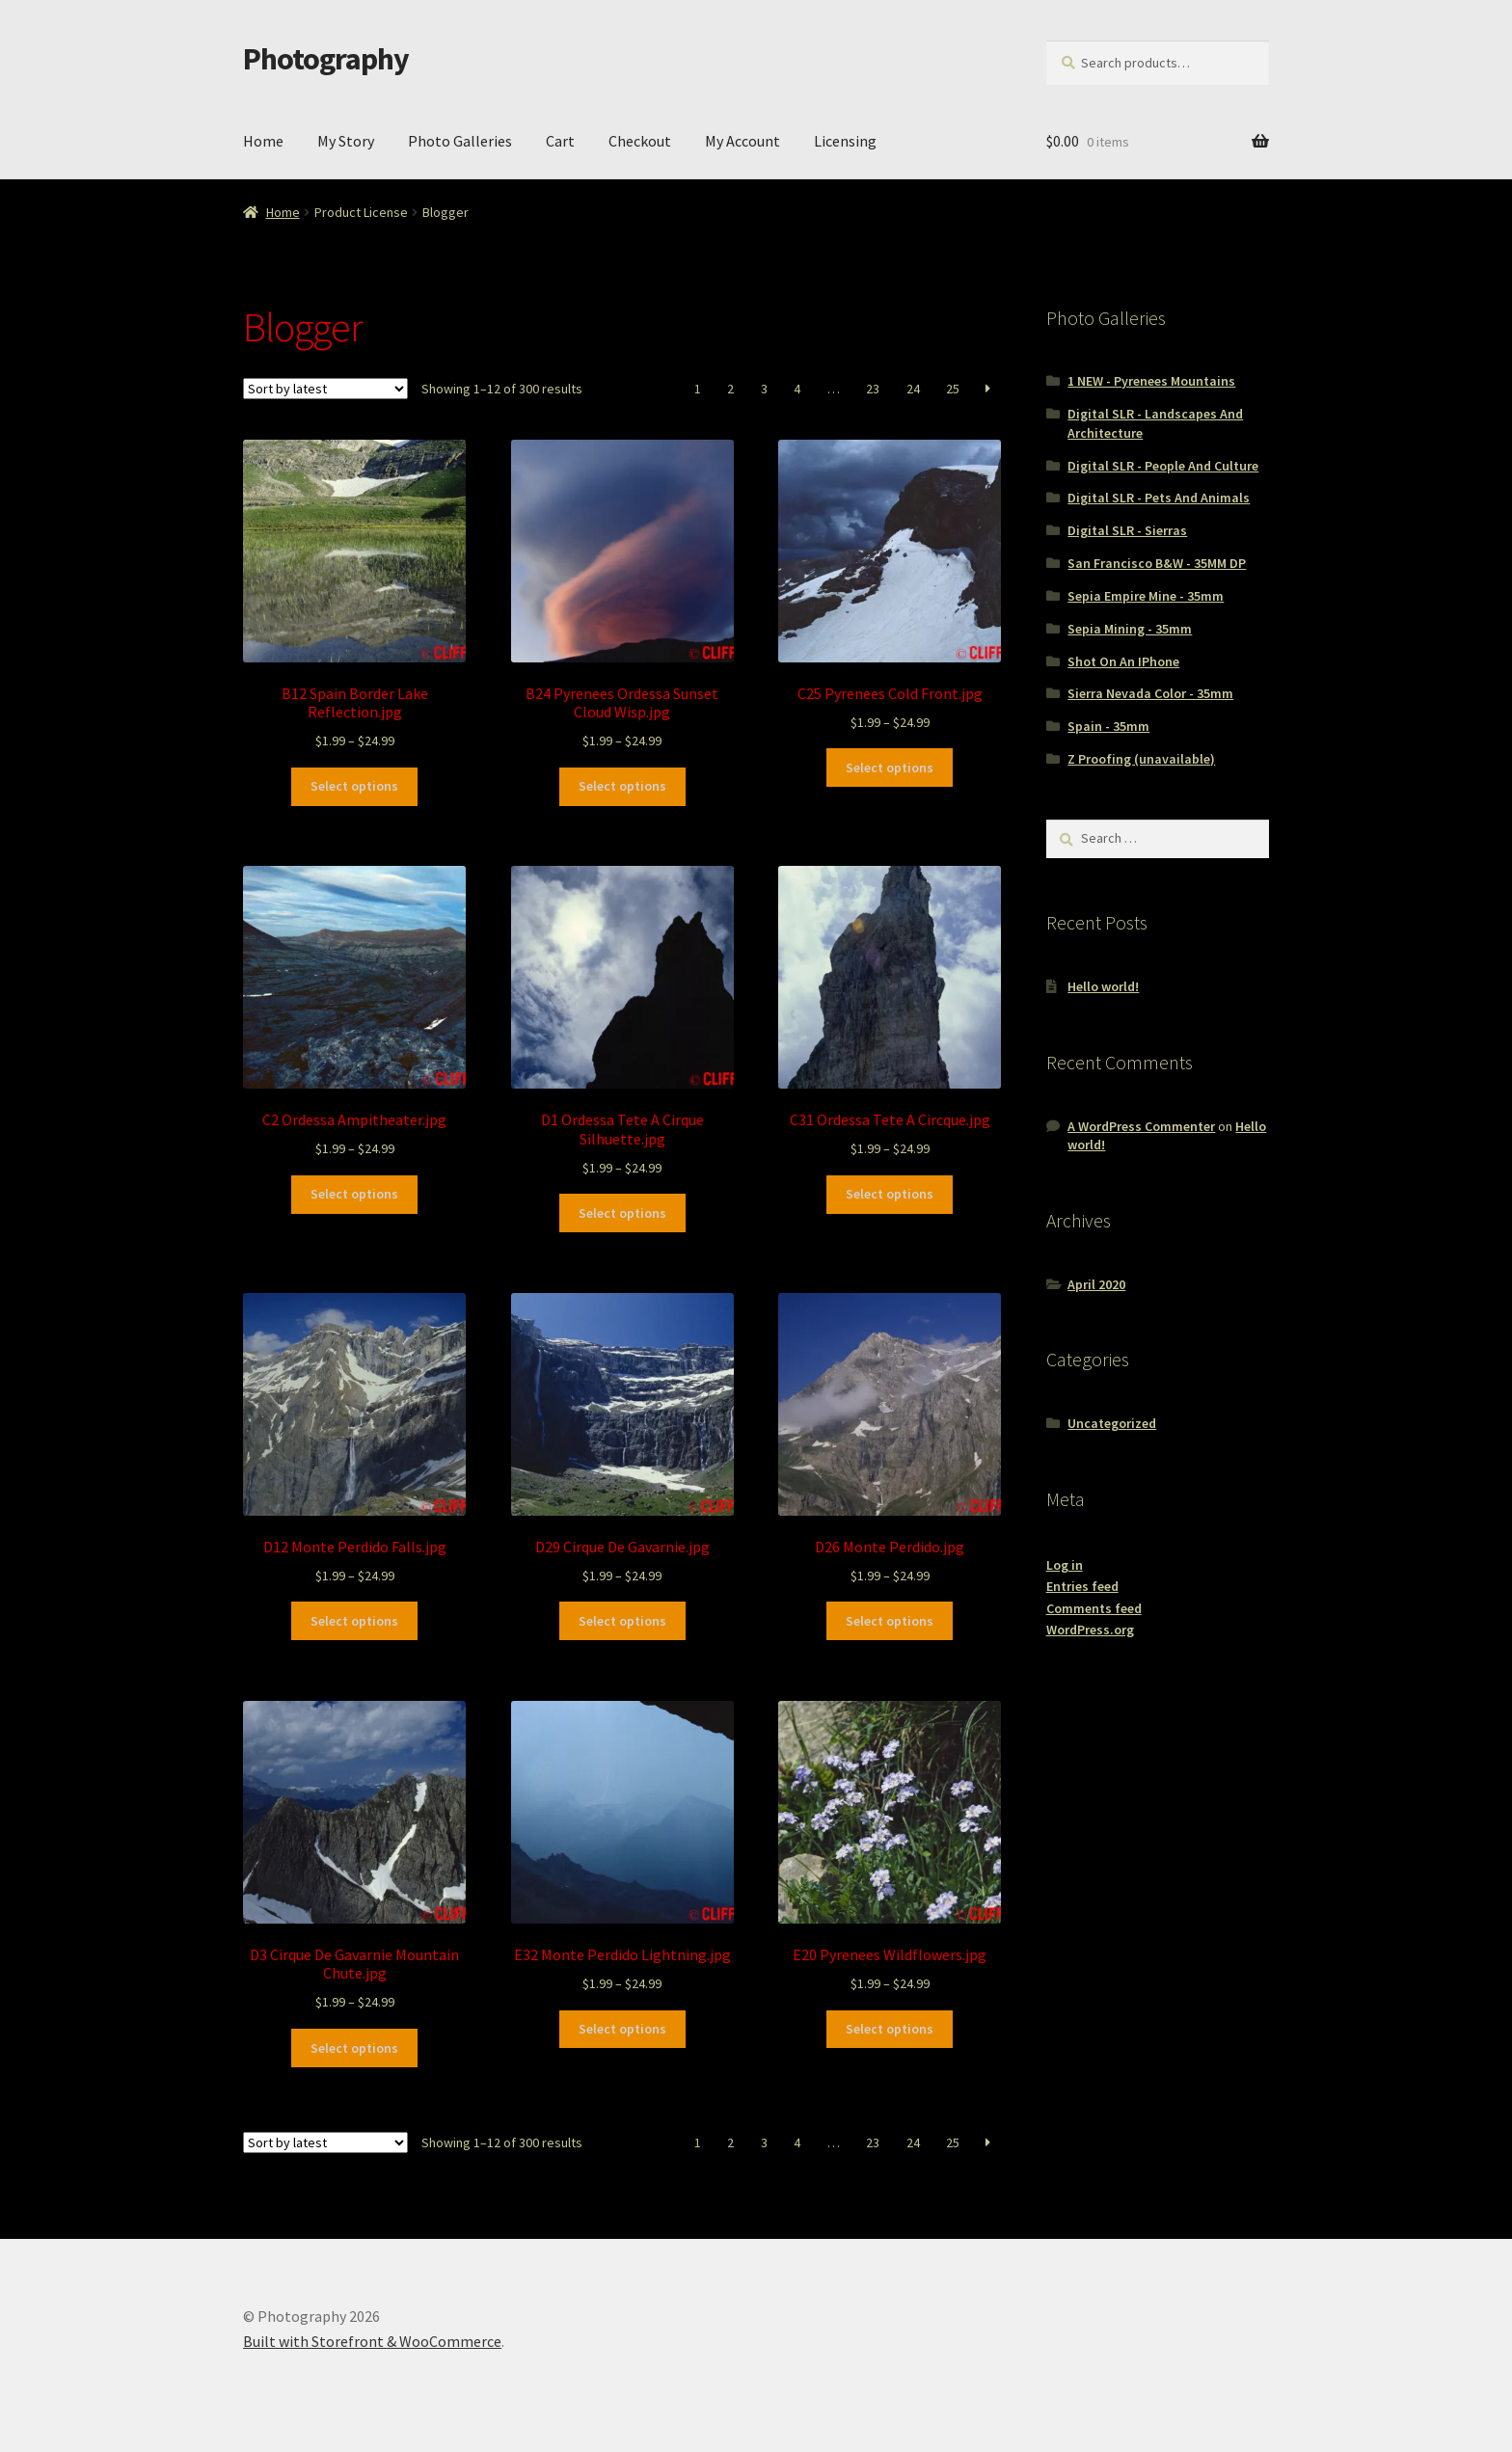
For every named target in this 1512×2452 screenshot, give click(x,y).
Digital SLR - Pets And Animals (1158, 497)
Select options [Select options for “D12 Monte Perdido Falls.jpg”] (354, 1621)
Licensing (845, 140)
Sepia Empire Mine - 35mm (1145, 596)
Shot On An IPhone (1123, 661)
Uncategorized (1111, 1423)
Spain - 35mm (1108, 726)
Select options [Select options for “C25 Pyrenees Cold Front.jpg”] (889, 767)
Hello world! (1103, 986)
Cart (560, 140)
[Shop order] (325, 388)
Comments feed (1094, 1608)
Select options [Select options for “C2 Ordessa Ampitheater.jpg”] (354, 1193)
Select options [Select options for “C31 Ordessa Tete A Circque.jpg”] (889, 1193)
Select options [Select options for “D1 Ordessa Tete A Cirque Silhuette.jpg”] (622, 1213)
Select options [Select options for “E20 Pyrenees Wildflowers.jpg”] (889, 2028)
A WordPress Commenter (1141, 1126)
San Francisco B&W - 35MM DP (1156, 563)
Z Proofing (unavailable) (1141, 759)
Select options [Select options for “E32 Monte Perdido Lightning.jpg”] (622, 2028)
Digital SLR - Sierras (1127, 530)
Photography (326, 59)
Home (263, 140)
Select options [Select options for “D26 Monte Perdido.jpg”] (889, 1621)
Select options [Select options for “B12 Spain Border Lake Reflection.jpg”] (354, 786)
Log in (1064, 1565)
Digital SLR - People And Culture (1162, 465)
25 (952, 388)
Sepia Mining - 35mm (1129, 628)
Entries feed (1082, 1586)
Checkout (639, 140)
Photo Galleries (460, 140)
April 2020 (1096, 1284)
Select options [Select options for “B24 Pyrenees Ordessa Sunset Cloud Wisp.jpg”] (622, 786)
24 (913, 388)
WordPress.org (1090, 1629)
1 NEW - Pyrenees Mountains (1151, 381)
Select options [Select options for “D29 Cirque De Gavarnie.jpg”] (622, 1621)
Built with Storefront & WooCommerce (372, 2341)
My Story (345, 140)
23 (872, 388)
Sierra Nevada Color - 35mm (1150, 693)
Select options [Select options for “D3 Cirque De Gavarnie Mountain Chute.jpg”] (354, 2048)
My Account (742, 140)
